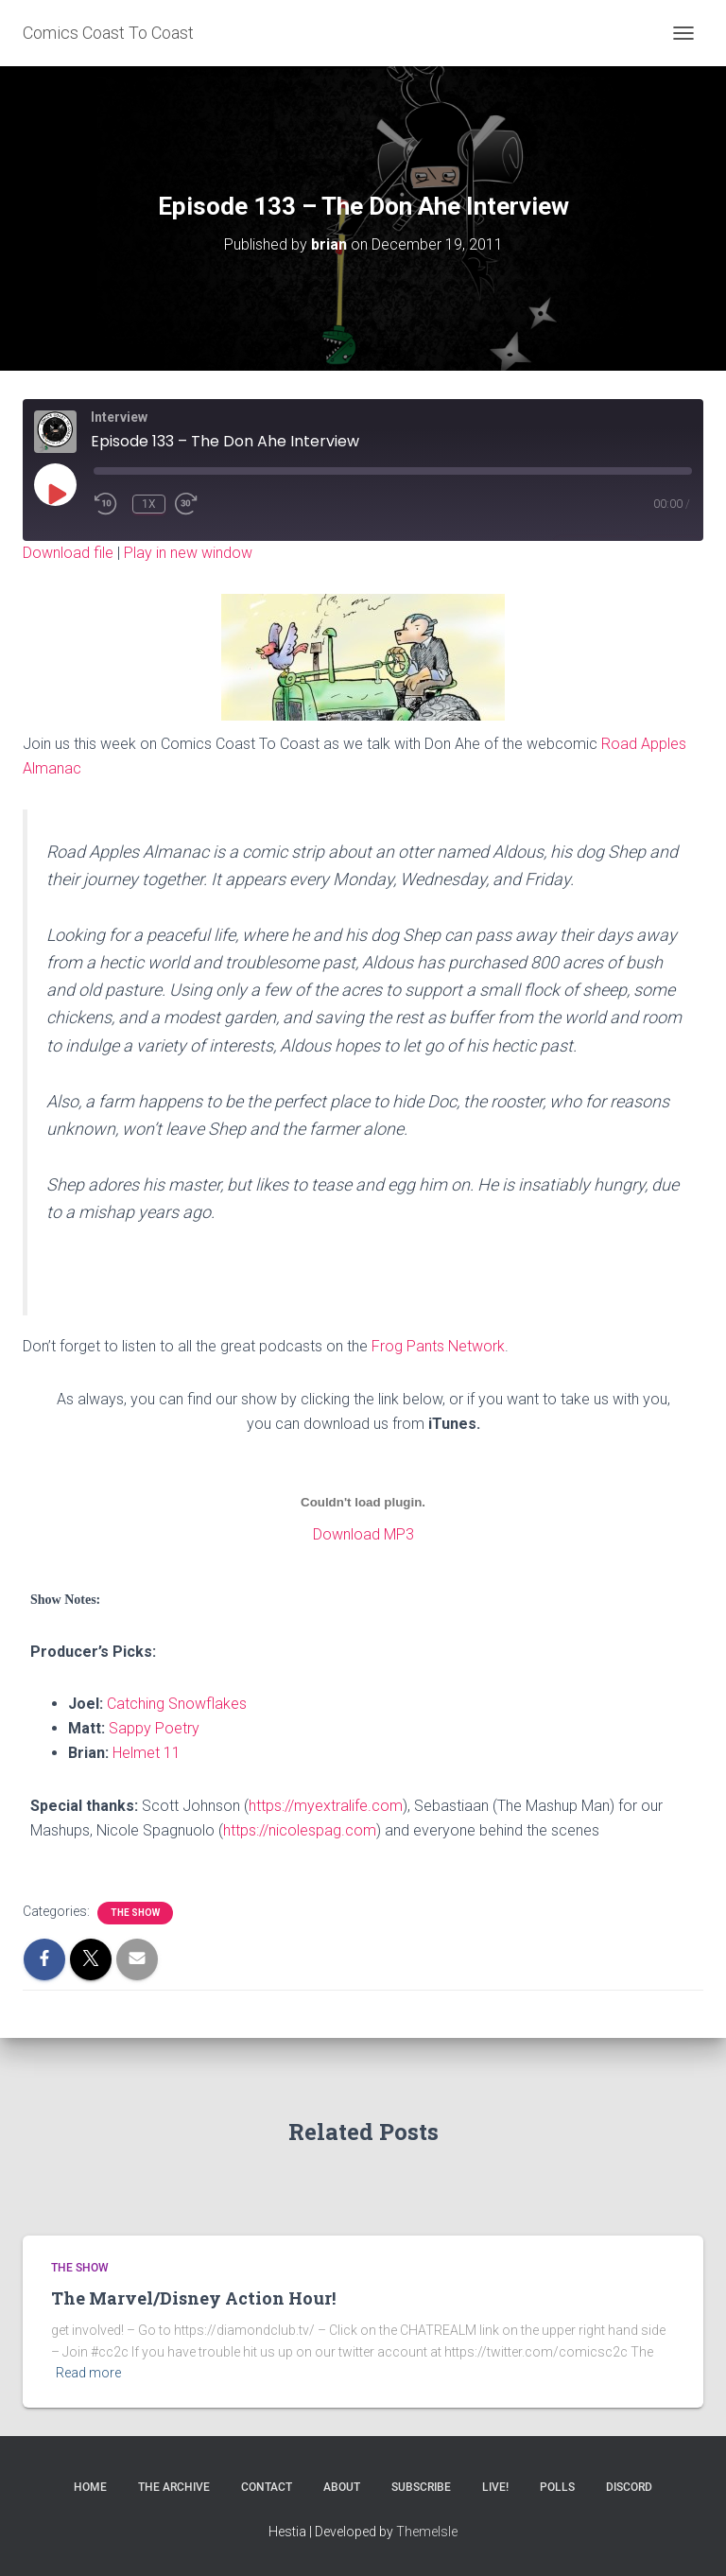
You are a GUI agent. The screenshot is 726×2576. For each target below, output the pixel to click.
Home (90, 2487)
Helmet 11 (146, 1753)
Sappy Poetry (154, 1728)
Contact (266, 2487)
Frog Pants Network (438, 1346)
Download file (68, 553)
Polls (557, 2487)
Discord (629, 2487)
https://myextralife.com (326, 1806)
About (341, 2487)
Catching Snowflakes (177, 1704)
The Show (135, 1912)
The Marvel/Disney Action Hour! (193, 2298)
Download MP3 (363, 1534)
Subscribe (421, 2487)
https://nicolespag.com (299, 1830)
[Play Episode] (56, 493)
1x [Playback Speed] (149, 504)
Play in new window (188, 553)
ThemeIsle (427, 2531)
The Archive (174, 2487)
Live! (495, 2487)
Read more (88, 2372)
